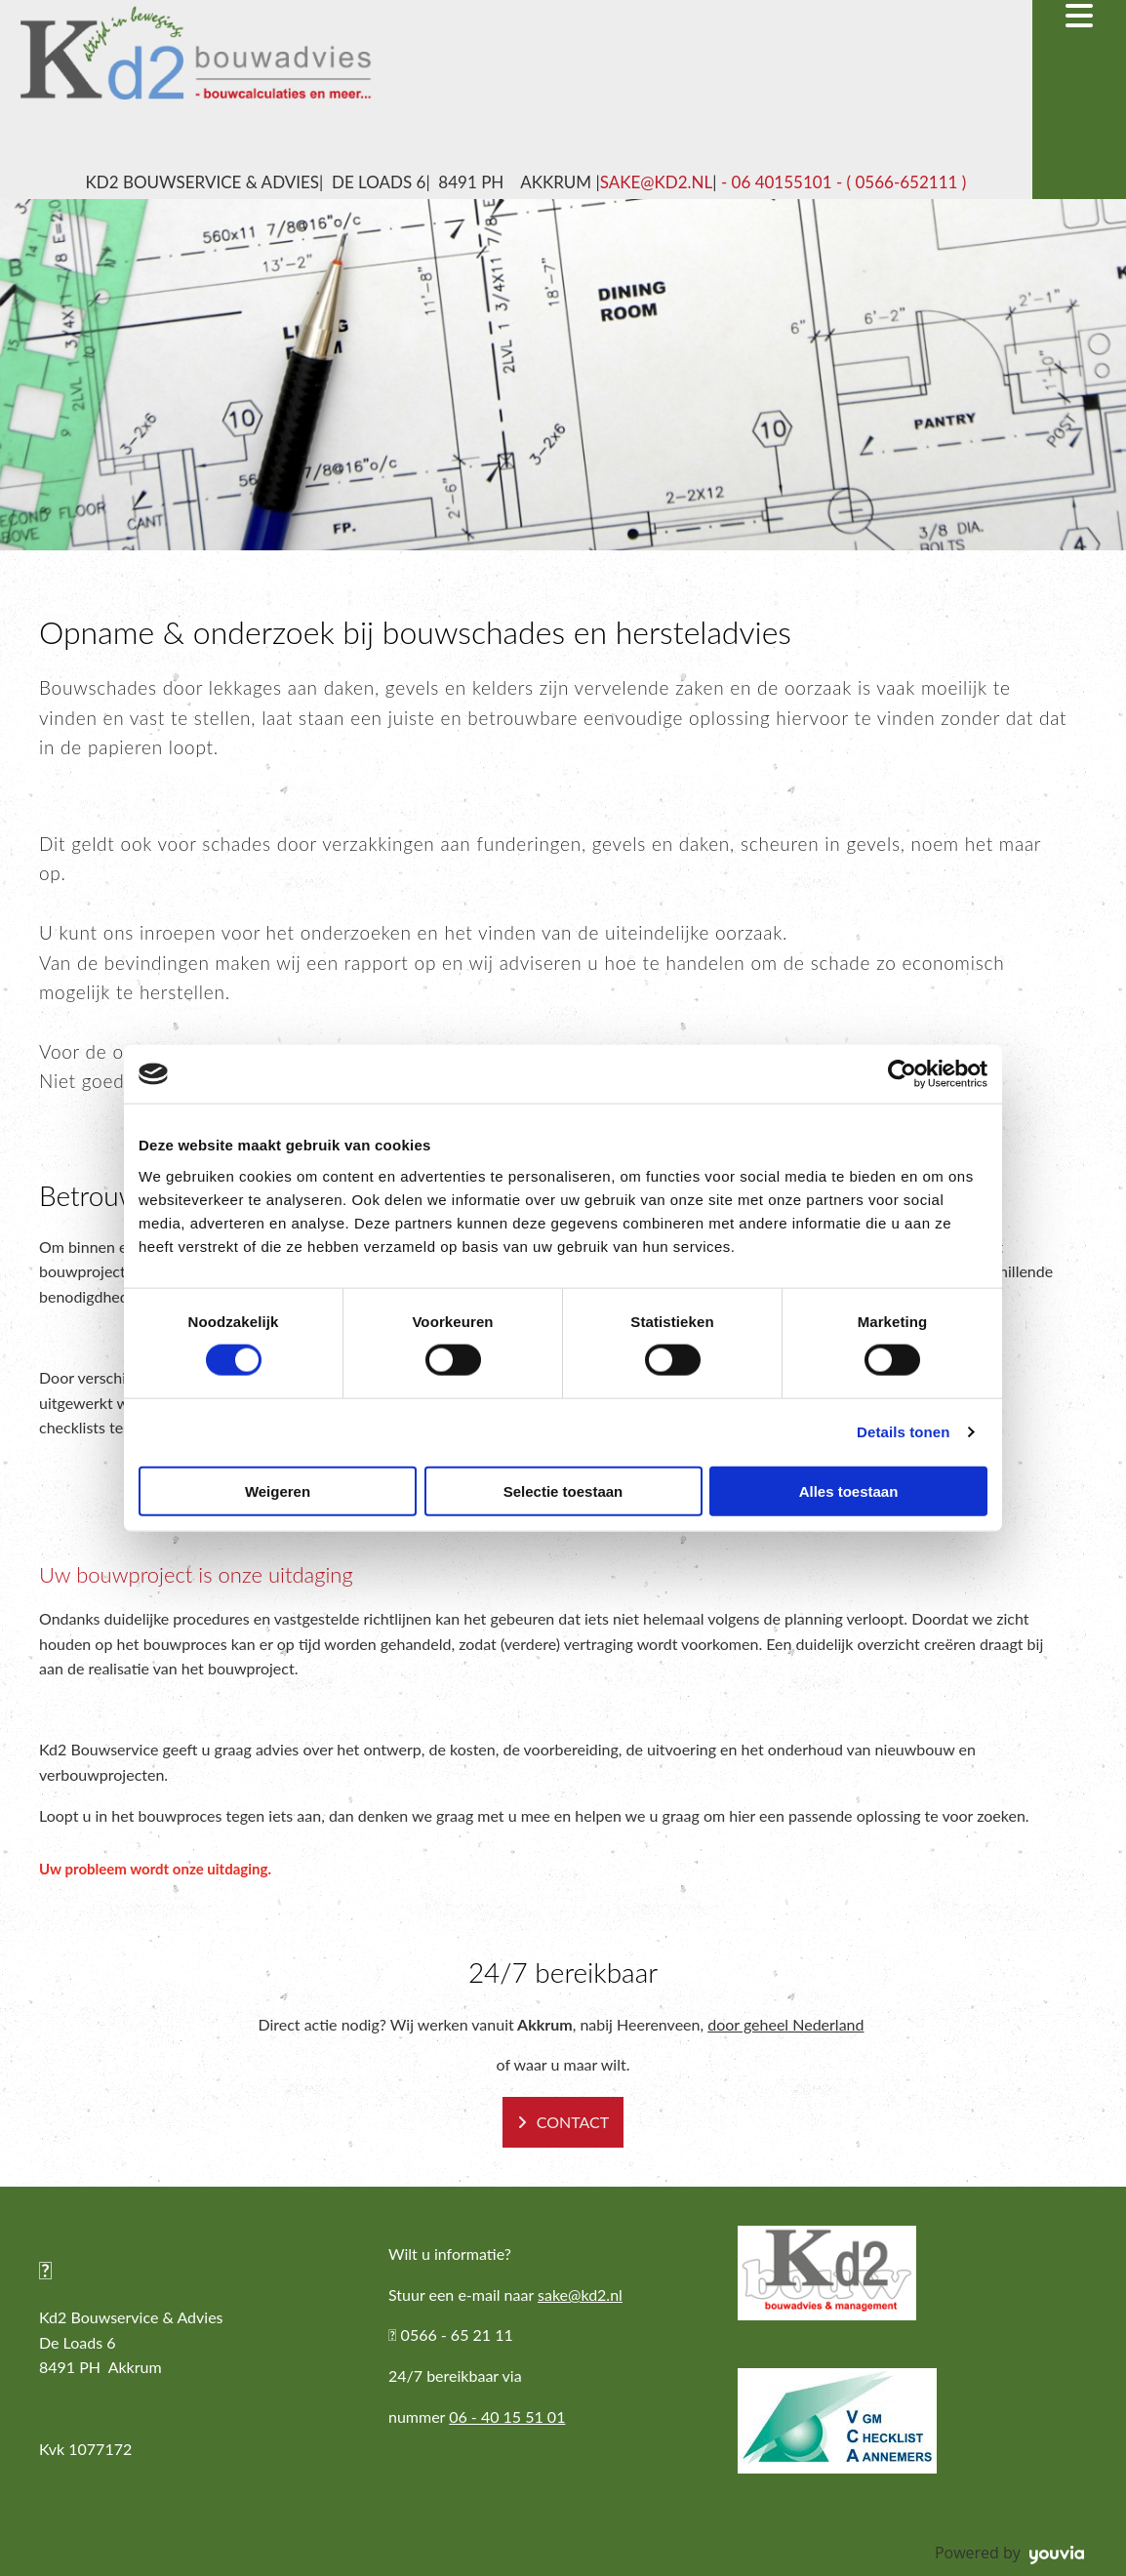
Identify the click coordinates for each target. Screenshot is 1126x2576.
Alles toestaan (849, 1490)
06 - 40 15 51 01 (507, 2416)
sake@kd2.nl (656, 182)
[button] (563, 2122)
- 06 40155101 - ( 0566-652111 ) (842, 182)
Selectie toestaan (563, 1490)
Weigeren (277, 1490)
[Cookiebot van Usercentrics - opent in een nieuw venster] (902, 1074)
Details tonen (903, 1432)
